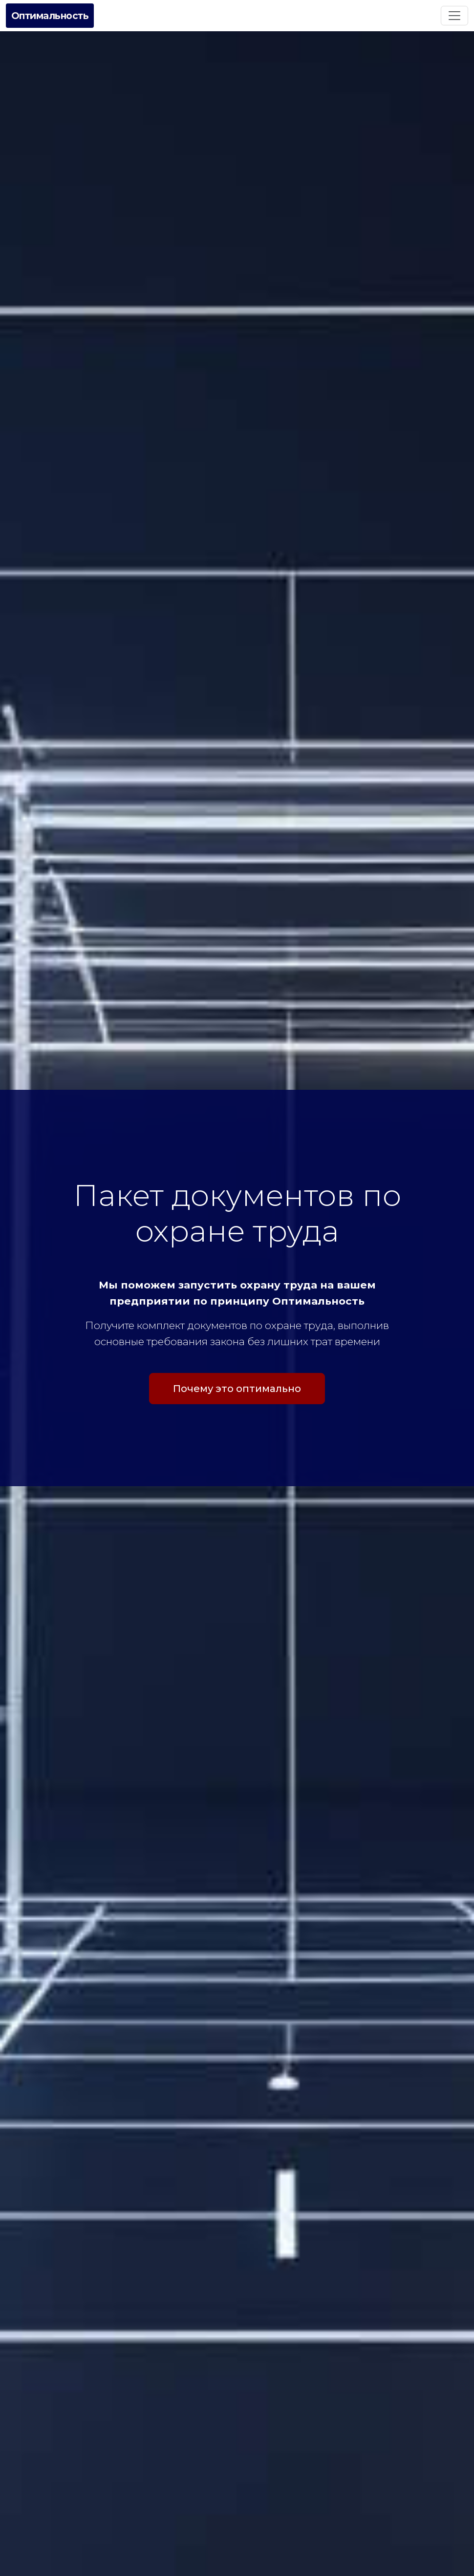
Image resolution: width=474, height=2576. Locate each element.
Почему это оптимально (237, 1391)
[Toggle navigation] (454, 15)
